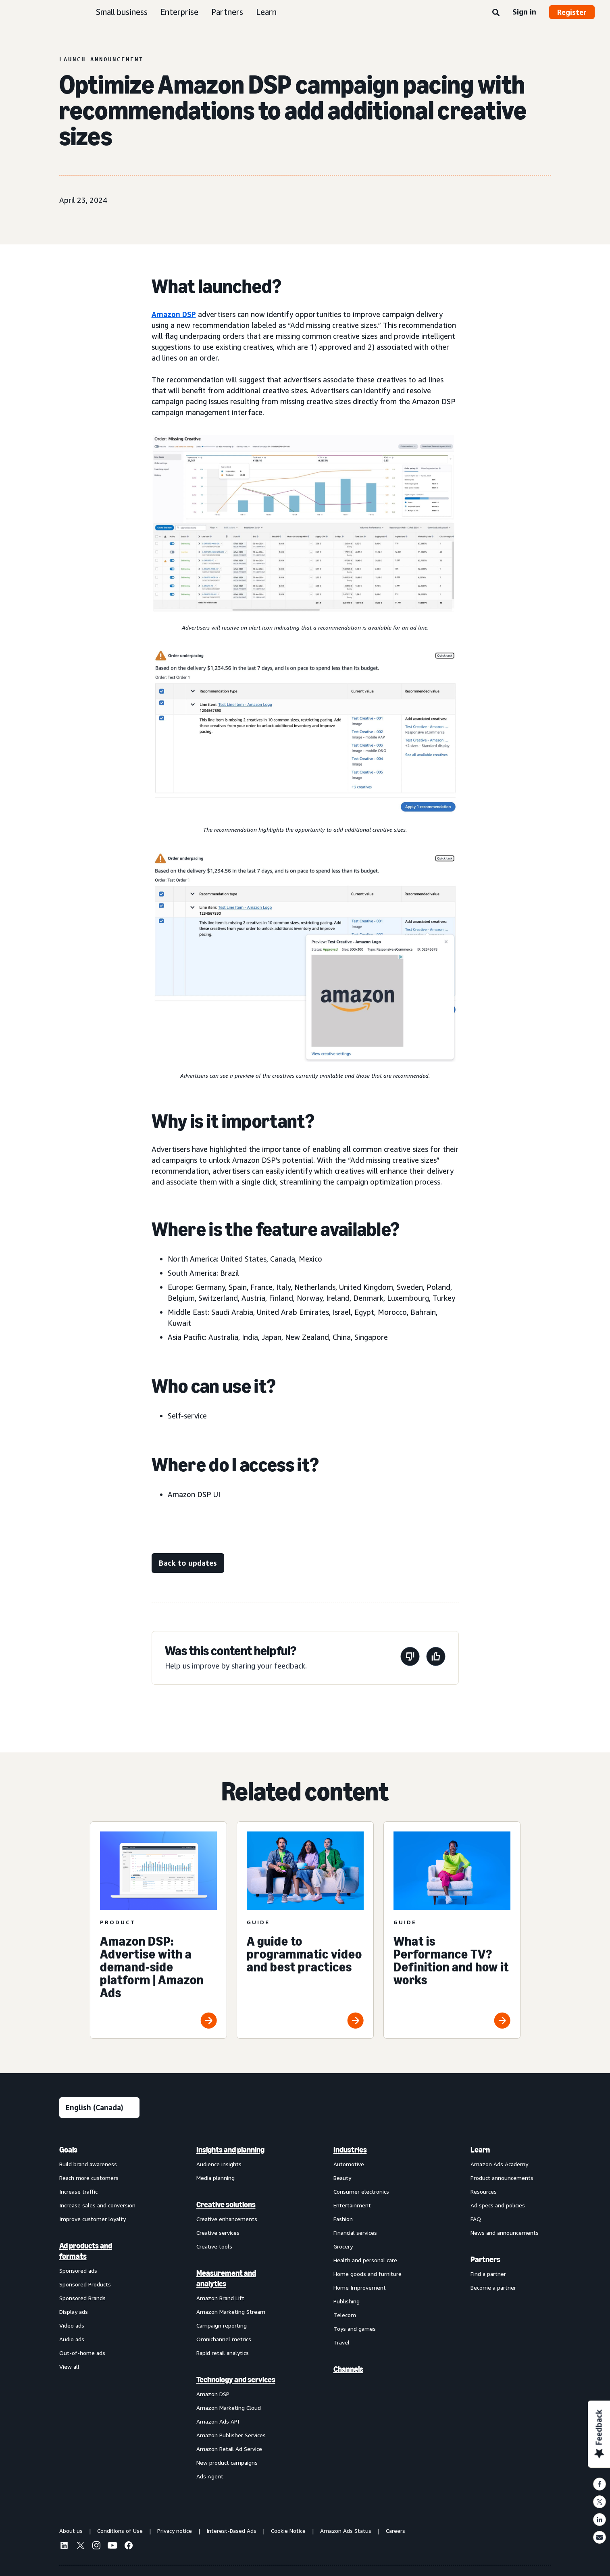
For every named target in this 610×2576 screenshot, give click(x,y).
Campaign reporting (221, 2325)
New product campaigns (227, 2462)
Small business (122, 12)
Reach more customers (89, 2177)
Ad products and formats (85, 2251)
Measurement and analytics (226, 2278)
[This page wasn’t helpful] (410, 1658)
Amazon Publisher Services (231, 2435)
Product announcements (502, 2177)
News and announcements (505, 2232)
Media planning (215, 2177)
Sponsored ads (78, 2270)
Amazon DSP (174, 314)
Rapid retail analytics (222, 2352)
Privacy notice (174, 2530)
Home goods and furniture (367, 2273)
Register (572, 12)
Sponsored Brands (82, 2297)
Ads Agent (209, 2476)
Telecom (344, 2314)
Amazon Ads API (217, 2421)
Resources (484, 2191)
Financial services (355, 2232)
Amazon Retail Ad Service (229, 2448)
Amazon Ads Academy (499, 2164)
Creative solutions (226, 2204)
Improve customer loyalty (92, 2218)
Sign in (524, 11)
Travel (341, 2342)
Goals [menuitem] (68, 2150)
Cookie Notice (288, 2530)
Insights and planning (230, 2150)
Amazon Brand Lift (220, 2297)
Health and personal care (365, 2260)
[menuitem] (99, 2312)
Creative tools (214, 2246)
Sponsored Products (85, 2284)
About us (71, 2530)
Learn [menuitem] (480, 2150)
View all (69, 2366)
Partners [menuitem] (485, 2259)
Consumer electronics (361, 2191)
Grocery (343, 2246)
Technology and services (235, 2379)
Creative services (217, 2232)
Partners (227, 12)
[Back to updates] (188, 1563)
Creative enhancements (226, 2218)
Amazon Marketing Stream (230, 2311)
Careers (395, 2530)
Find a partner (488, 2273)
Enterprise (179, 12)
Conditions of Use (120, 2530)
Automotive (348, 2164)
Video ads (71, 2325)
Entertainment (352, 2205)
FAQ (476, 2218)
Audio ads (71, 2339)
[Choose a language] (99, 2107)
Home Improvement (359, 2287)
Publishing (346, 2301)
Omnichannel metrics (223, 2339)
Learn (266, 12)
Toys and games (354, 2328)
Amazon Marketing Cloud (228, 2407)
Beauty (342, 2177)
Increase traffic (78, 2191)
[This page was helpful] (436, 1658)
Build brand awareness (88, 2164)
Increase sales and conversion (97, 2205)
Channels (348, 2369)
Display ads (73, 2311)
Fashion (343, 2218)
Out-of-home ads (82, 2352)
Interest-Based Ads (231, 2530)
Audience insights (219, 2164)
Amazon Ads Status (345, 2530)
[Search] (496, 13)
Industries (350, 2150)
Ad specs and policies (498, 2205)
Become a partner (493, 2287)
